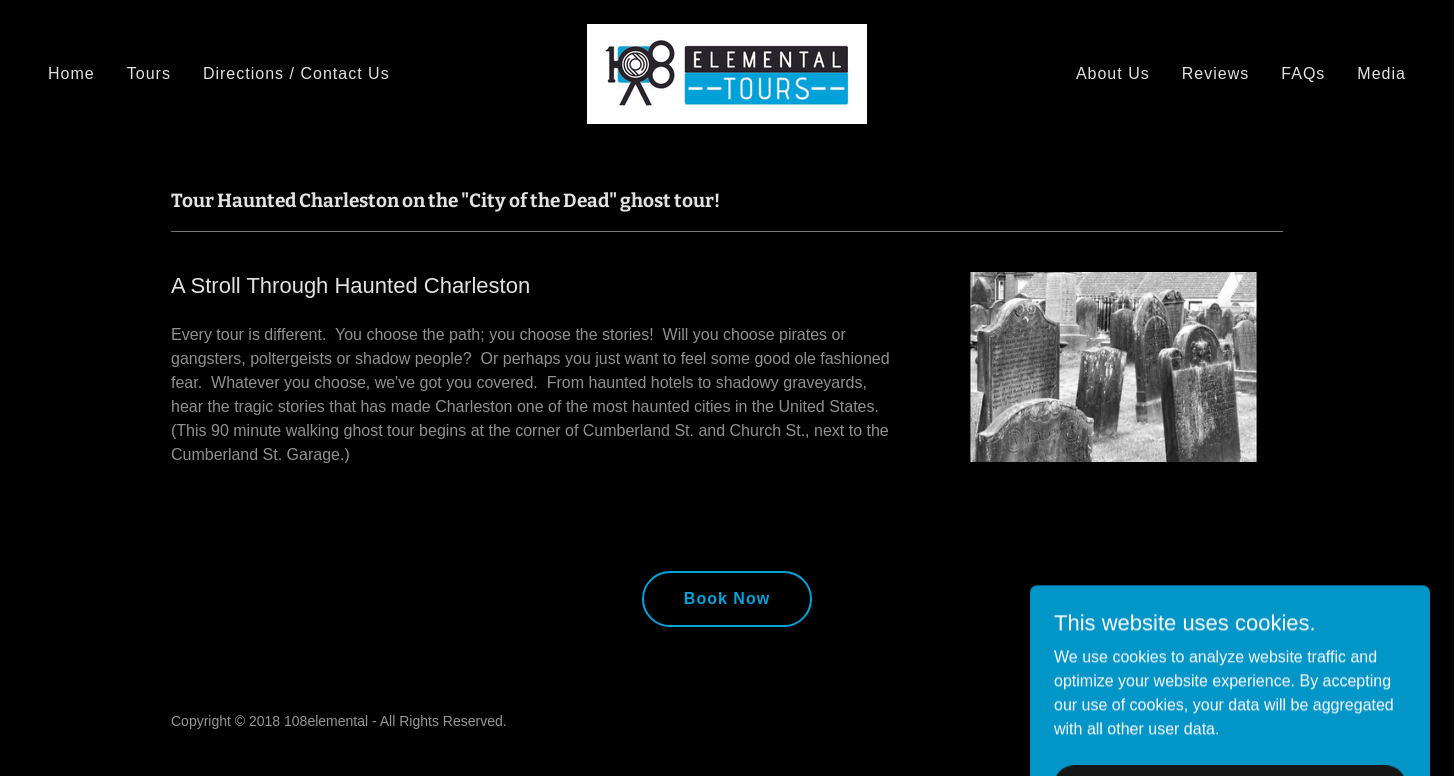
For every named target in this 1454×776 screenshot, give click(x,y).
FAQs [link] (1303, 73)
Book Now (727, 598)
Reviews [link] (1216, 73)
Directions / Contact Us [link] (296, 73)
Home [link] (71, 73)
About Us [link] (1113, 73)
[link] (727, 72)
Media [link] (1381, 73)
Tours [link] (149, 73)
